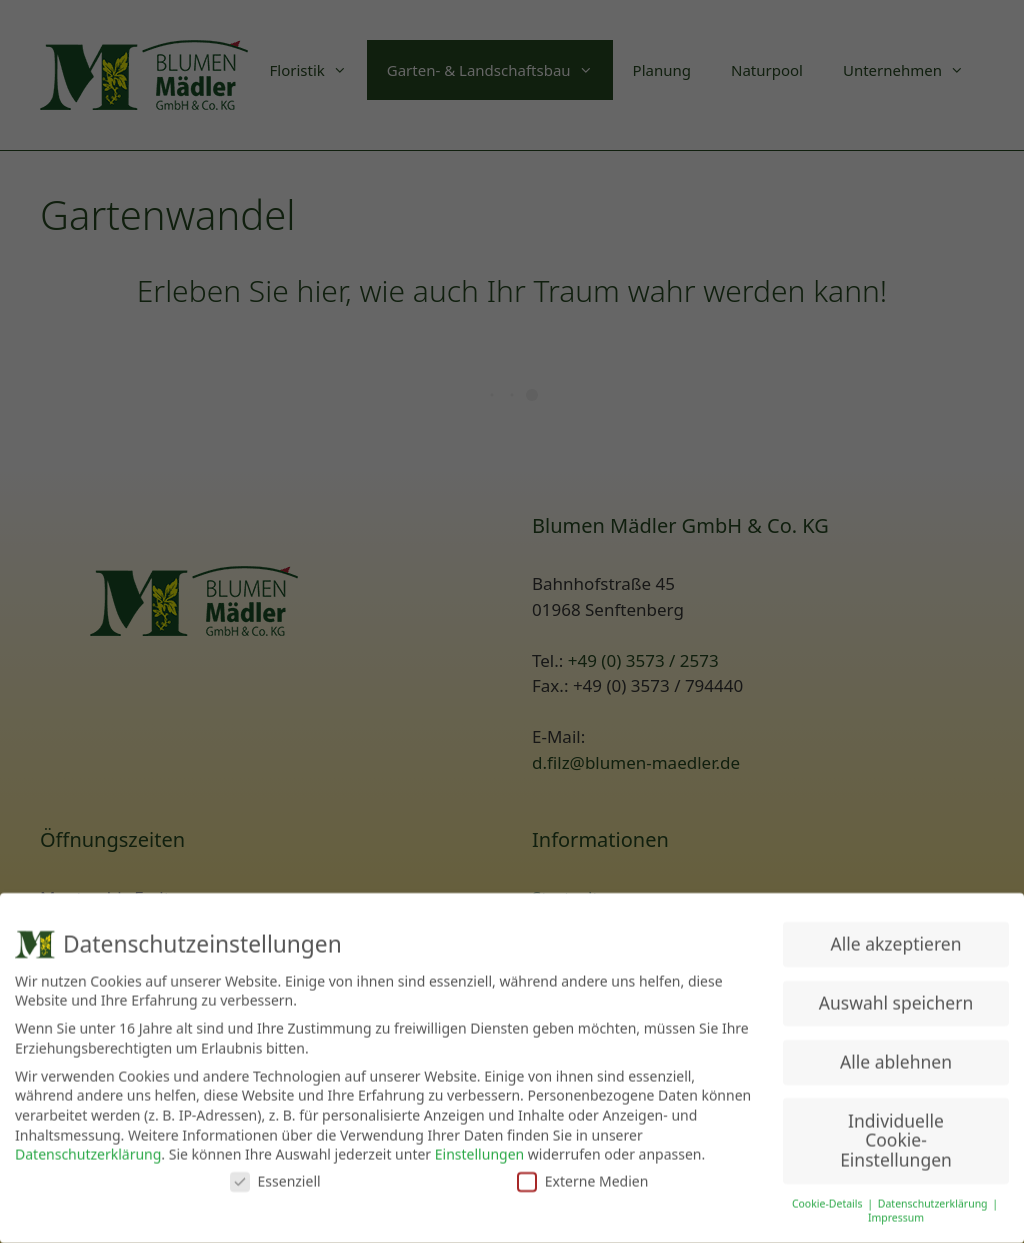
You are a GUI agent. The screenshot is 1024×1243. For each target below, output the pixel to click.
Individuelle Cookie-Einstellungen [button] (896, 1137)
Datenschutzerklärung (88, 1151)
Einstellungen (479, 1151)
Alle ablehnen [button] (896, 1059)
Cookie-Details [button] (828, 1201)
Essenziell (275, 1178)
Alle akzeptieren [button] (896, 941)
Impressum (896, 1216)
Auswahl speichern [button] (896, 1000)
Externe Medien (582, 1178)
